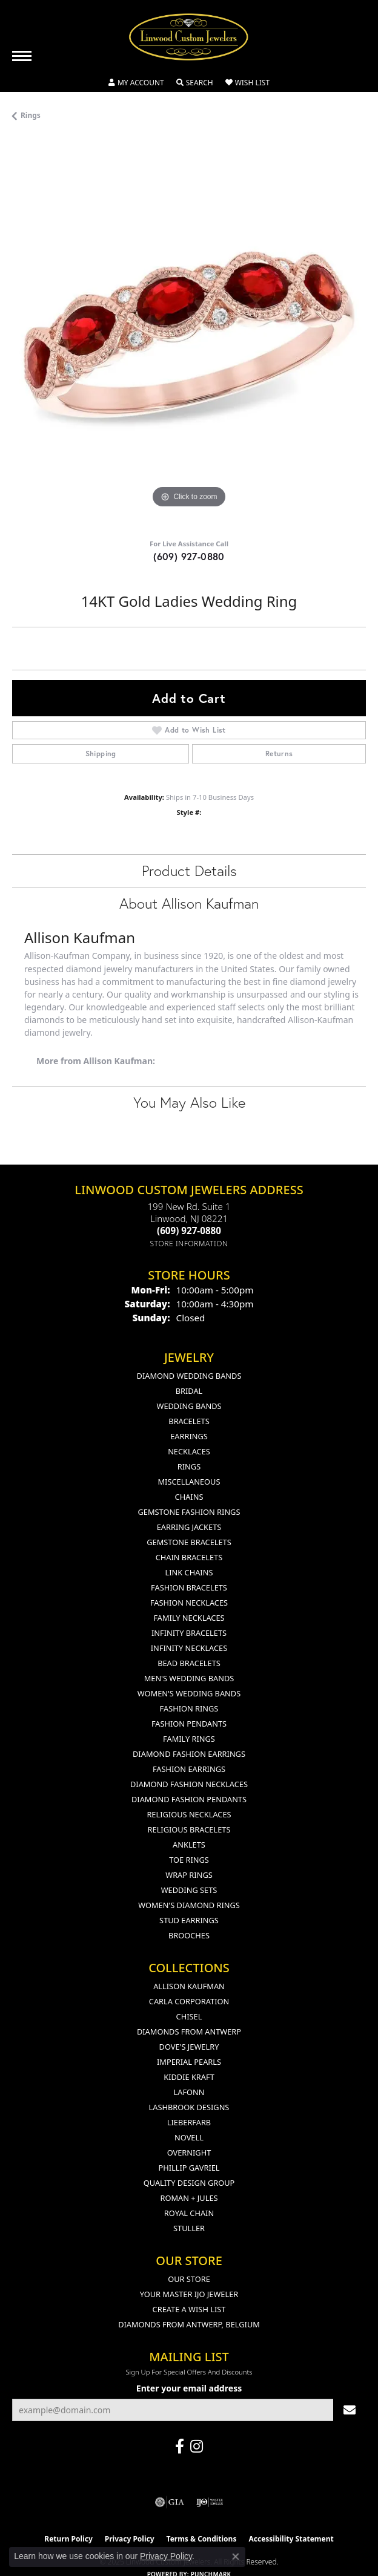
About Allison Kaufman (189, 903)
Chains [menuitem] (189, 1496)
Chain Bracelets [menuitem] (189, 1557)
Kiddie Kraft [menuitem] (189, 2076)
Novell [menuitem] (189, 2137)
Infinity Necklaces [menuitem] (189, 1648)
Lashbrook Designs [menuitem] (189, 2107)
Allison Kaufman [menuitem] (189, 1986)
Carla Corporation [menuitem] (189, 2001)
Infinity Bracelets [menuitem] (189, 1632)
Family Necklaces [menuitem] (188, 1617)
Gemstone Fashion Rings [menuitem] (189, 1511)
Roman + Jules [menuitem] (188, 2197)
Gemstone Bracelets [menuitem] (189, 1542)
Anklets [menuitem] (189, 1844)
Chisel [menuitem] (189, 2016)
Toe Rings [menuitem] (189, 1859)
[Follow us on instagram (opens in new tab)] (196, 2446)
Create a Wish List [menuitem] (189, 2309)
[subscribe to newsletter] (349, 2410)
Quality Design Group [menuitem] (189, 2182)
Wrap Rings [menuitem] (188, 1874)
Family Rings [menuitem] (189, 1738)
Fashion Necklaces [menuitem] (189, 1602)
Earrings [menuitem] (189, 1436)
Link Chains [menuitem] (189, 1572)
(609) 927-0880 (189, 556)
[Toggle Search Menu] (194, 83)
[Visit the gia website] (169, 2502)
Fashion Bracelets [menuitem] (189, 1587)
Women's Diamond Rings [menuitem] (189, 1905)
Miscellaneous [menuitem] (189, 1481)
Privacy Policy (166, 2556)
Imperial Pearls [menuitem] (189, 2061)
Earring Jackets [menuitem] (189, 1527)
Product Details (189, 870)
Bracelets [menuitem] (188, 1421)
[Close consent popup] (235, 2556)
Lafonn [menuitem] (189, 2092)
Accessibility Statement (290, 2539)
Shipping (100, 753)
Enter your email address (189, 2388)
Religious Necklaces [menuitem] (189, 1814)
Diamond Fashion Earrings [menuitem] (189, 1753)
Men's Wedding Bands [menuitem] (189, 1678)
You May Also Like (189, 1102)
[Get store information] (189, 1243)
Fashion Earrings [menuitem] (189, 1769)
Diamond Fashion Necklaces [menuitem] (189, 1784)
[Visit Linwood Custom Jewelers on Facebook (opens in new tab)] (179, 2446)
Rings (31, 115)
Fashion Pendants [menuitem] (189, 1723)
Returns (279, 753)
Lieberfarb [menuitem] (189, 2122)
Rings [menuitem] (189, 1466)
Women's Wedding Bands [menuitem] (189, 1693)
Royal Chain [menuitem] (189, 2213)
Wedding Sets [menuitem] (189, 1890)
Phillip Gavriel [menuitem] (188, 2167)
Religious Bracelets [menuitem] (189, 1829)
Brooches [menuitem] (189, 1935)
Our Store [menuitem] (189, 2279)
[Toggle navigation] (22, 56)
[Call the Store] (189, 1230)
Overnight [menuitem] (189, 2152)
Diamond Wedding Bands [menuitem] (189, 1375)
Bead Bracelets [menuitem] (189, 1663)
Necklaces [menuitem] (189, 1451)
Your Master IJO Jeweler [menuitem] (189, 2294)
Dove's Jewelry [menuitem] (189, 2046)
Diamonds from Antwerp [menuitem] (189, 2031)
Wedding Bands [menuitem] (189, 1406)
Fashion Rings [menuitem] (189, 1708)
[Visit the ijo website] (210, 2502)
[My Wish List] (247, 83)
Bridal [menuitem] (189, 1390)
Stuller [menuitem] (189, 2228)
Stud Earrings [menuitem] (189, 1920)
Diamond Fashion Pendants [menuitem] (189, 1799)
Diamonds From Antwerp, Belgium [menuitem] (189, 2324)
